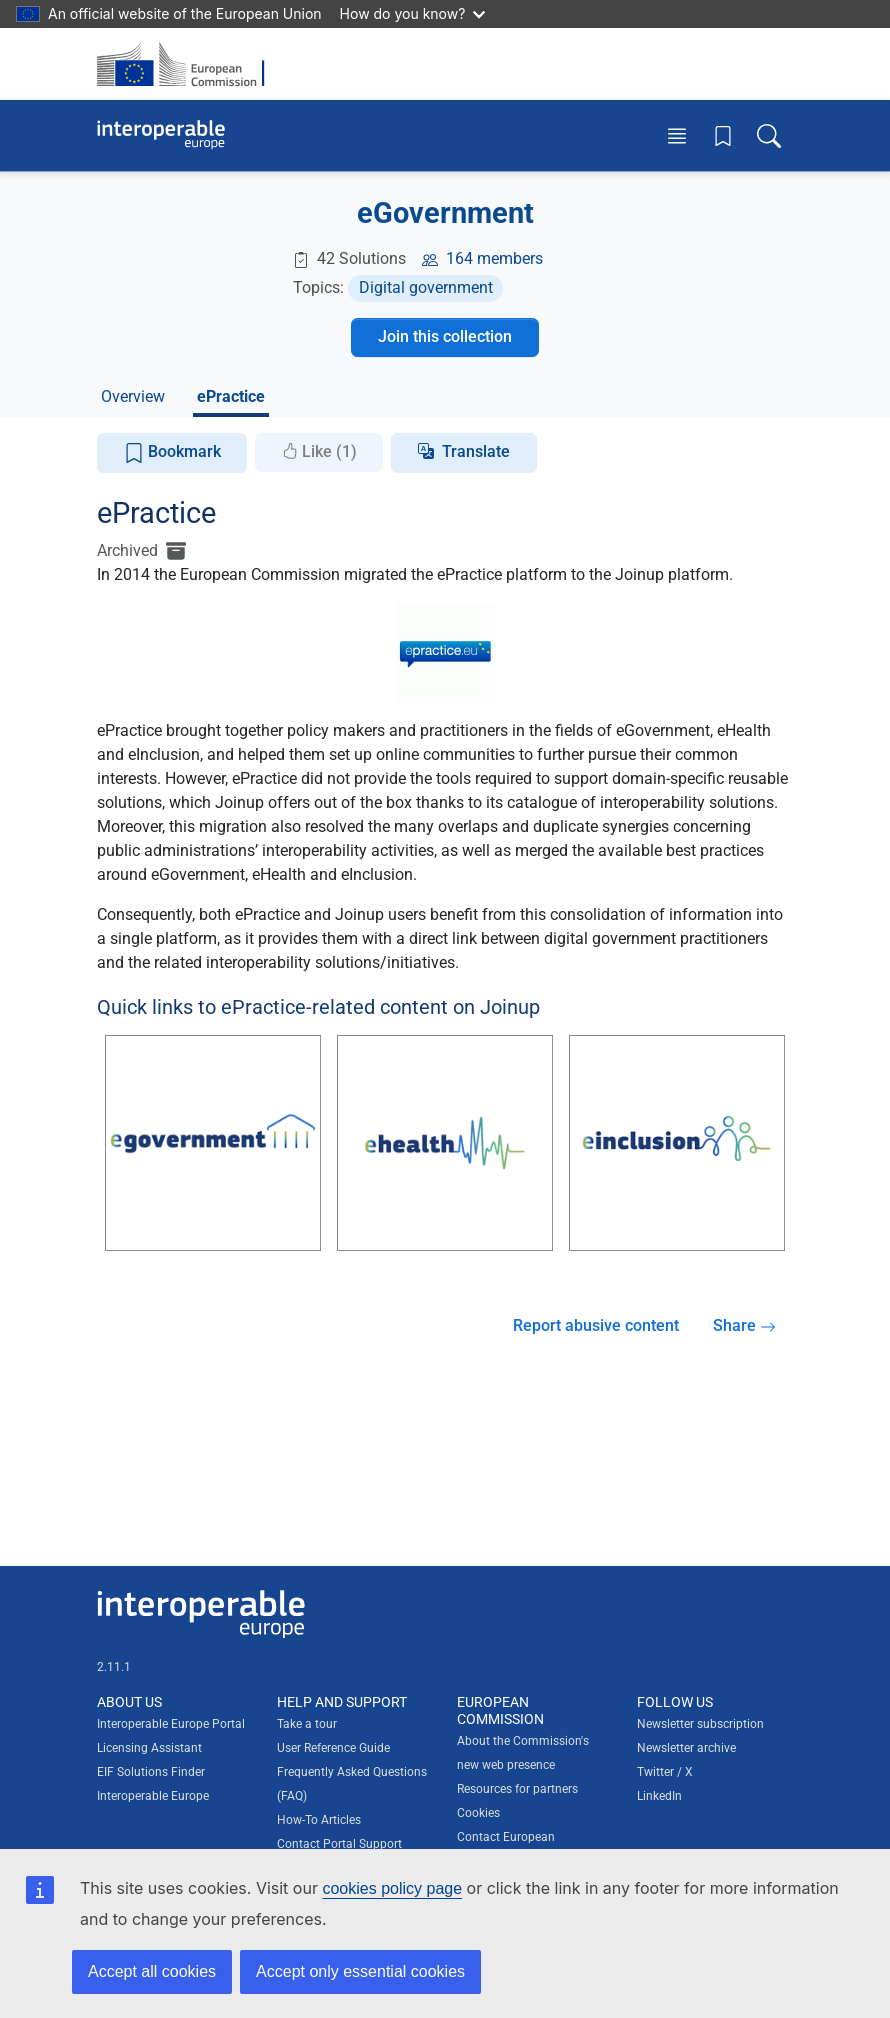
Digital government (426, 287)
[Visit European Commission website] (187, 64)
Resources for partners (517, 1789)
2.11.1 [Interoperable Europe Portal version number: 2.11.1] (114, 1667)
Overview (133, 396)
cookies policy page (392, 1888)
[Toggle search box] (769, 135)
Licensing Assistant (149, 1748)
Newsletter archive (686, 1748)
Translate (476, 451)
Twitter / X (665, 1772)
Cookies (478, 1813)
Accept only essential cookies (360, 1971)
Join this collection (445, 336)
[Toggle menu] (677, 135)
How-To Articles (319, 1820)
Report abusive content (596, 1325)
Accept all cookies (152, 1971)
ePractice (231, 396)
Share (744, 1325)
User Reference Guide (333, 1748)
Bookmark (172, 452)
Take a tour (307, 1724)
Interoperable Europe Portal (171, 1724)
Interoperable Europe (153, 1796)
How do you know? (413, 13)
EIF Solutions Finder (151, 1772)
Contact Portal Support (339, 1844)
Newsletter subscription (700, 1724)
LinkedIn (659, 1796)
